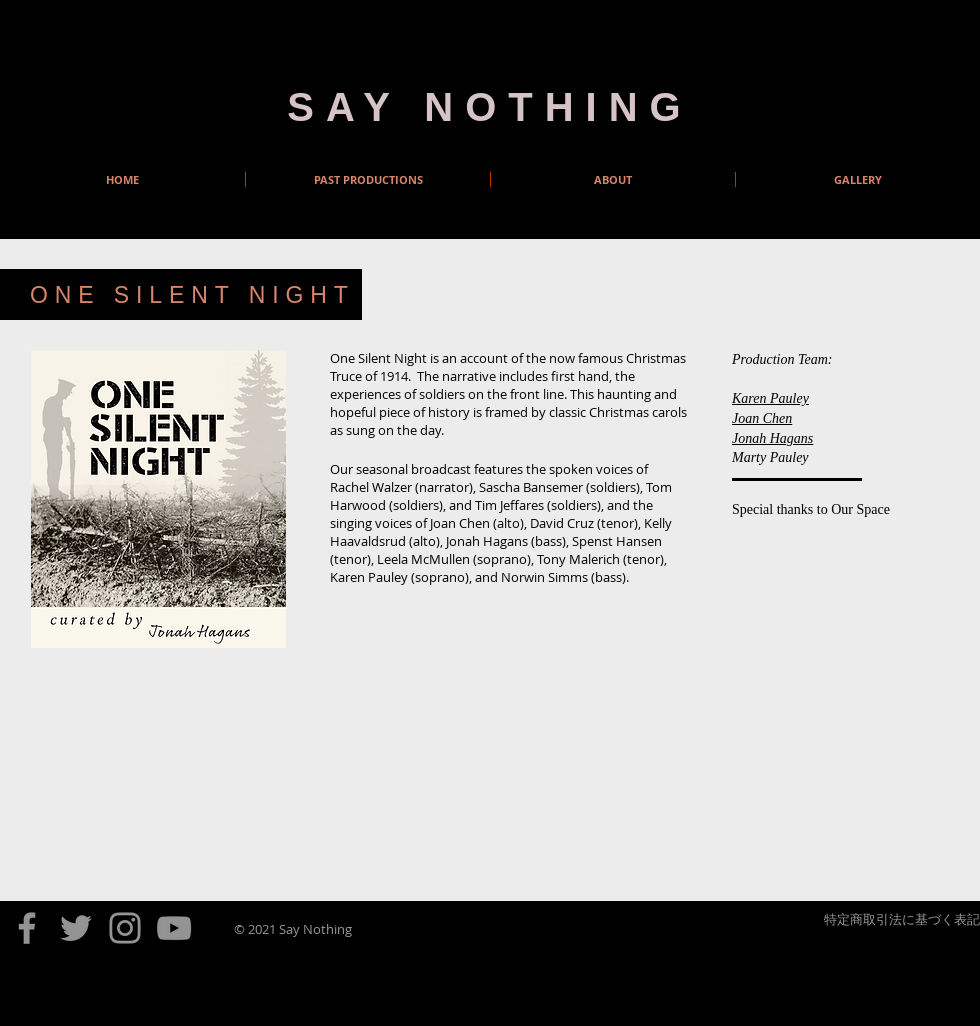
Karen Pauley (770, 398)
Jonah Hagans (772, 438)
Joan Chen (762, 418)
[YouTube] (174, 928)
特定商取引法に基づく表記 (902, 919)
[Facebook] (27, 928)
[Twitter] (76, 928)
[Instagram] (125, 928)
